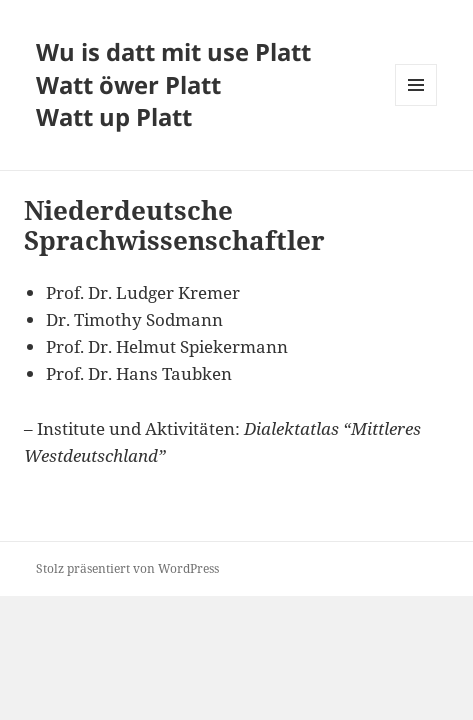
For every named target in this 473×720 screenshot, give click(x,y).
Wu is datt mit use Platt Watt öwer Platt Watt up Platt (173, 84)
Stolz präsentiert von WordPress (127, 568)
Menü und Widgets (416, 105)
